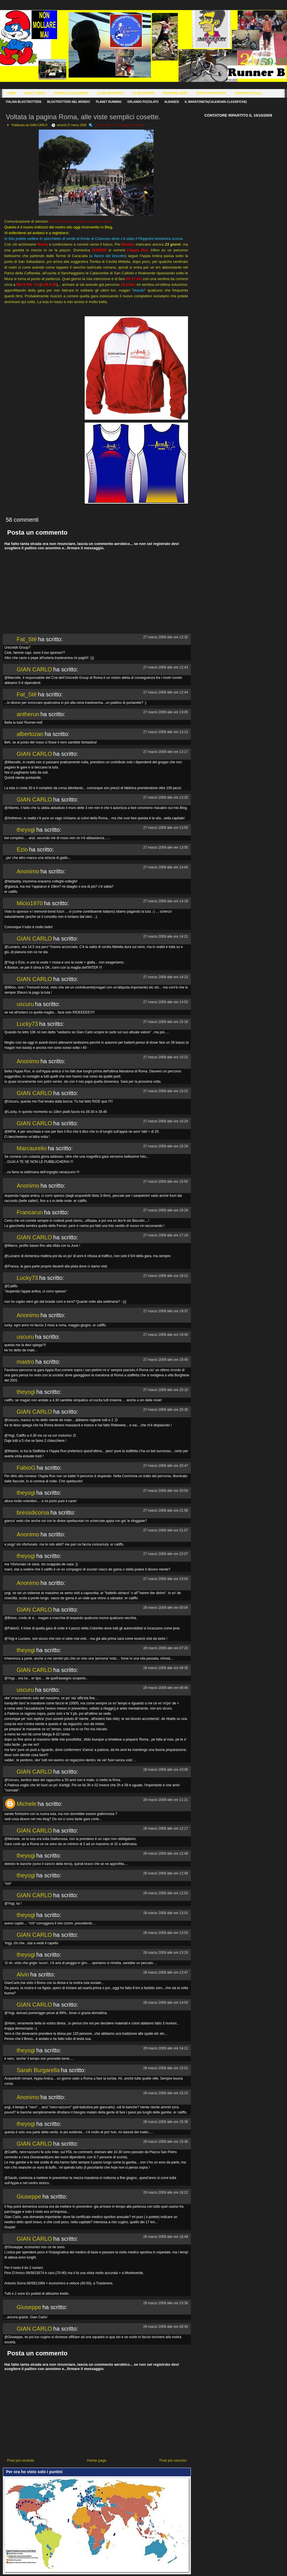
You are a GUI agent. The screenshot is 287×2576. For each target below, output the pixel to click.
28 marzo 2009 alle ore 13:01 (165, 1913)
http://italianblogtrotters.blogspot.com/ (81, 221)
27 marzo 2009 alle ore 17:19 (165, 1235)
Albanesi (171, 101)
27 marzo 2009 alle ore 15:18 (165, 1022)
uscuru (25, 1004)
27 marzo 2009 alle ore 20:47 (165, 1466)
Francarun (30, 1212)
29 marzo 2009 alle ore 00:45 (165, 2327)
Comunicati (103, 125)
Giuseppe (29, 2196)
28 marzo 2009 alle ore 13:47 (165, 1972)
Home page (96, 2460)
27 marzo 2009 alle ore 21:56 (165, 1510)
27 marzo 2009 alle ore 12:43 (165, 667)
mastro (25, 1362)
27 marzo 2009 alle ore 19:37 (165, 1311)
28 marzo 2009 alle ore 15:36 (165, 2122)
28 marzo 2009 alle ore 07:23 (165, 1648)
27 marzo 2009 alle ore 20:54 (165, 1491)
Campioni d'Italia (247, 93)
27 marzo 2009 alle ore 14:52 (165, 1002)
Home (11, 93)
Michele (26, 1804)
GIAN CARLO (34, 669)
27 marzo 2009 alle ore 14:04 (165, 867)
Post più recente (20, 2460)
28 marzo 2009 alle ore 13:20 (165, 1953)
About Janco (34, 93)
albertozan (30, 734)
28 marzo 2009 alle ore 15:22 (165, 2093)
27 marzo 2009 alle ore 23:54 (165, 1579)
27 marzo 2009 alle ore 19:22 (165, 1276)
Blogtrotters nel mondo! (68, 101)
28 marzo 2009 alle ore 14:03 (165, 2003)
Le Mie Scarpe (143, 93)
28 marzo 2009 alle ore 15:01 (165, 2068)
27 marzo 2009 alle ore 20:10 (165, 1390)
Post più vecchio (173, 2460)
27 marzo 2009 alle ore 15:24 (165, 1121)
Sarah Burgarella (38, 2070)
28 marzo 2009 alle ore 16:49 (165, 2237)
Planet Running (108, 101)
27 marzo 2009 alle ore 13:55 (165, 847)
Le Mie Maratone (110, 93)
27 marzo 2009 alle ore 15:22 (165, 1057)
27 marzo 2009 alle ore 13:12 (165, 732)
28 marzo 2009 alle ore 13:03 (165, 1933)
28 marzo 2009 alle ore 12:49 (165, 1873)
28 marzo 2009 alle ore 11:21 (165, 1800)
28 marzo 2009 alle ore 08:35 (165, 1668)
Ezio (22, 849)
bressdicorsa (33, 1512)
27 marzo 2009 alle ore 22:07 (165, 1554)
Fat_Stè (27, 639)
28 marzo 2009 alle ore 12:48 (165, 1853)
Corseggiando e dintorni (130, 125)
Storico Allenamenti (71, 93)
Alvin (23, 1974)
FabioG (26, 1468)
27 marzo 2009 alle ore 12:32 (165, 637)
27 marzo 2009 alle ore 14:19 (165, 901)
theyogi (26, 829)
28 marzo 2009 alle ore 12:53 (165, 1893)
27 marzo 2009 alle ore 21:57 (165, 1530)
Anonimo (28, 871)
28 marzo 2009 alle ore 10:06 (165, 1770)
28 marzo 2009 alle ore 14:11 (165, 2048)
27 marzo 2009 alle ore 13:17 (165, 752)
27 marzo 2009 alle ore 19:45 (165, 1335)
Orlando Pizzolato (143, 101)
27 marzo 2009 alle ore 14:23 (165, 977)
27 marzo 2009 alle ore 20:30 (165, 1410)
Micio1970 (30, 903)
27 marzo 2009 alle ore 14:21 (165, 937)
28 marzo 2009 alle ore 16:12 (165, 2192)
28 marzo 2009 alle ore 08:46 (165, 1688)
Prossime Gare (175, 93)
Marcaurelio (31, 1148)
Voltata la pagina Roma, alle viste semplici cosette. (83, 117)
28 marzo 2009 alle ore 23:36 (165, 2303)
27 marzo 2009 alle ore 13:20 (165, 797)
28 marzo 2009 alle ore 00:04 (165, 1608)
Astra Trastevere (211, 93)
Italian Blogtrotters (23, 101)
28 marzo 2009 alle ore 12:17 (165, 1828)
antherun (28, 714)
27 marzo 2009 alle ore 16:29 (165, 1210)
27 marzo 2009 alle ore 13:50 (165, 828)
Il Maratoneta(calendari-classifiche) (216, 101)
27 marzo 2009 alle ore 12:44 (165, 692)
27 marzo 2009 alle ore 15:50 (165, 1182)
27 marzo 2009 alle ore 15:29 (165, 1146)
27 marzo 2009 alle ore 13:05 (165, 712)
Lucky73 (27, 1024)
